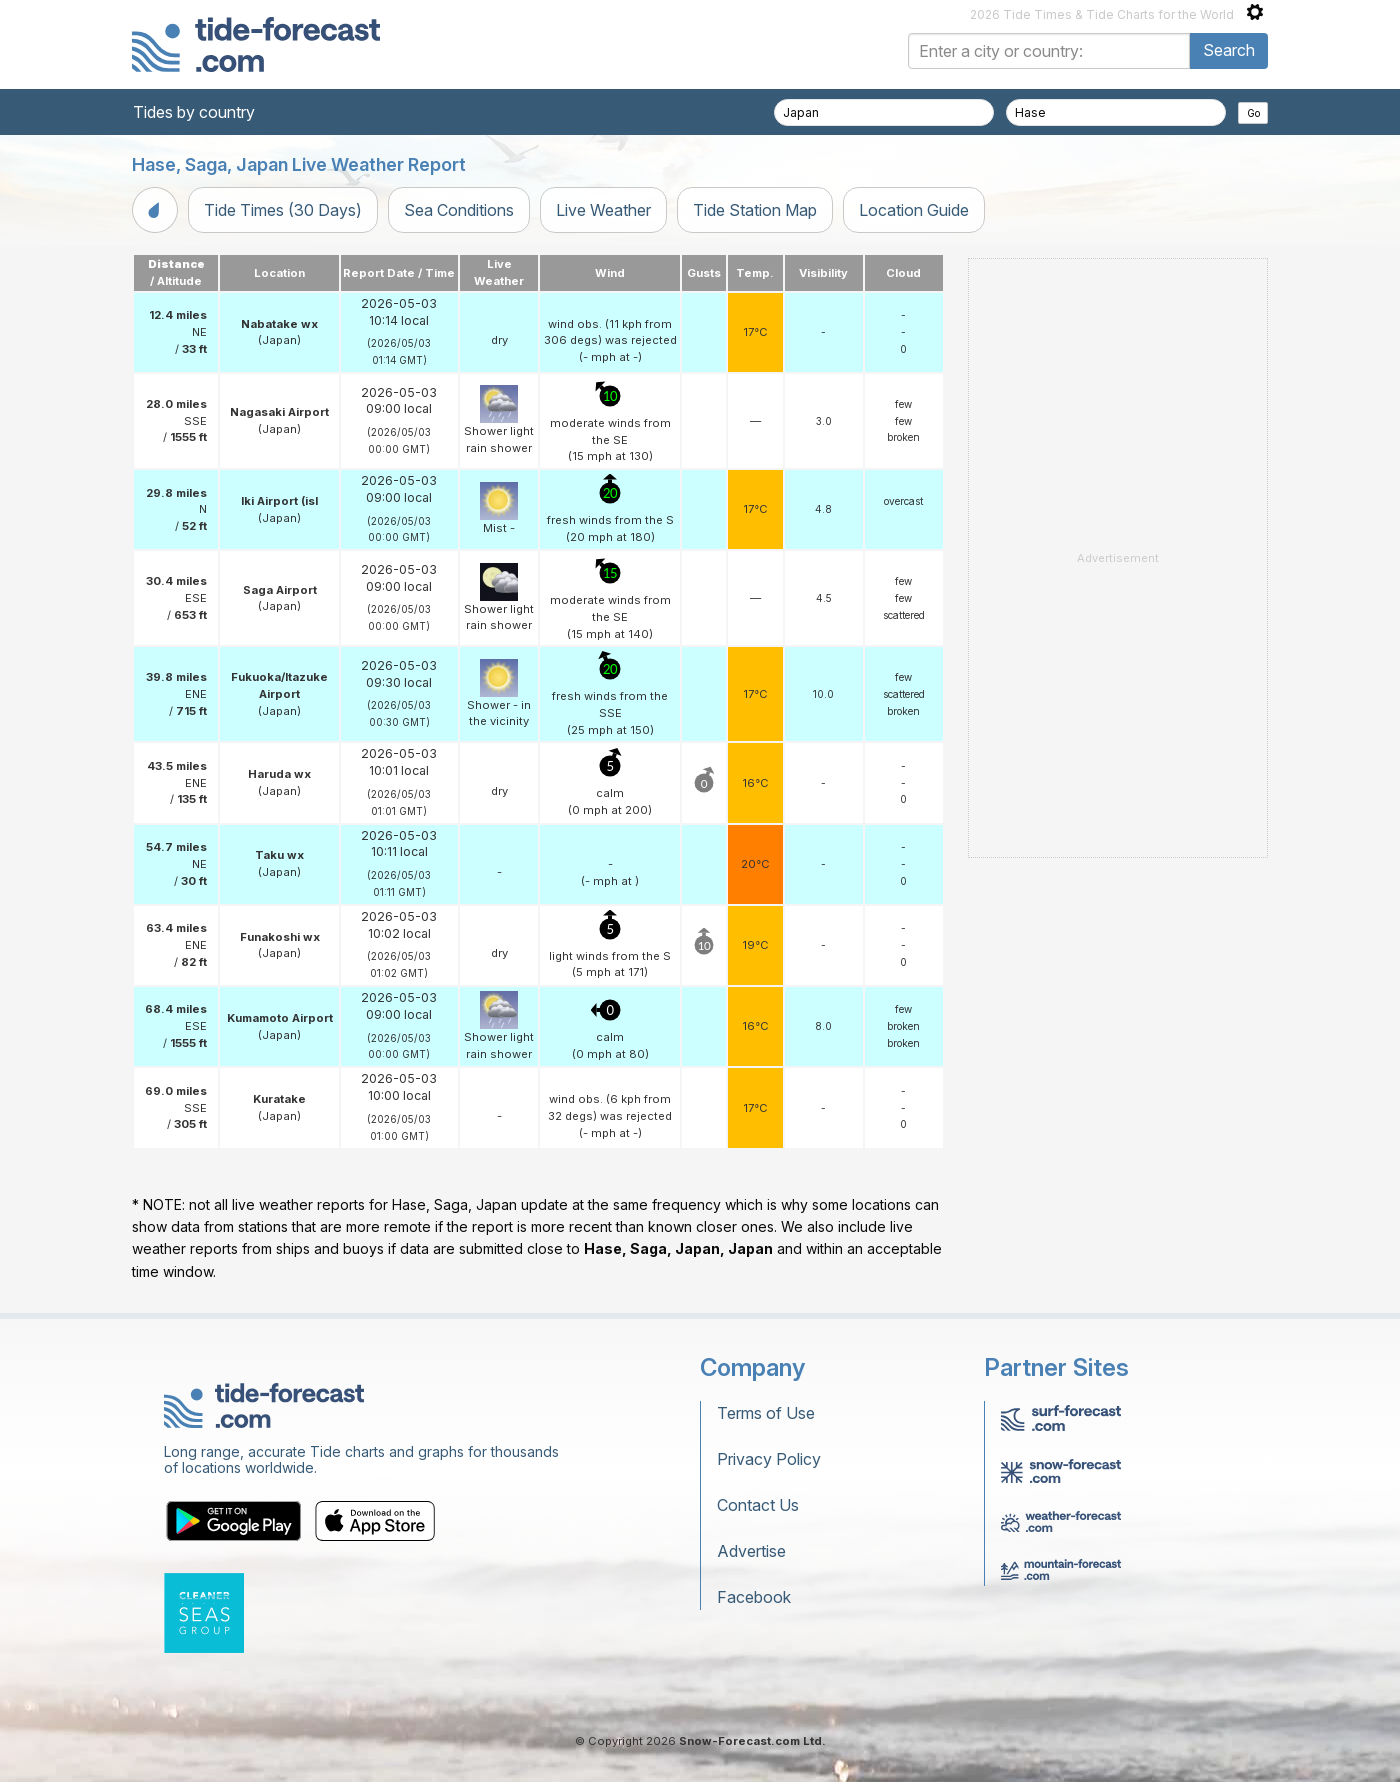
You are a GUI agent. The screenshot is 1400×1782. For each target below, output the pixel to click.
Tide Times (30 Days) (283, 210)
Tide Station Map (755, 210)
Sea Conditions (459, 210)
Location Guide (914, 210)
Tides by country (194, 112)
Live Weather (603, 210)
